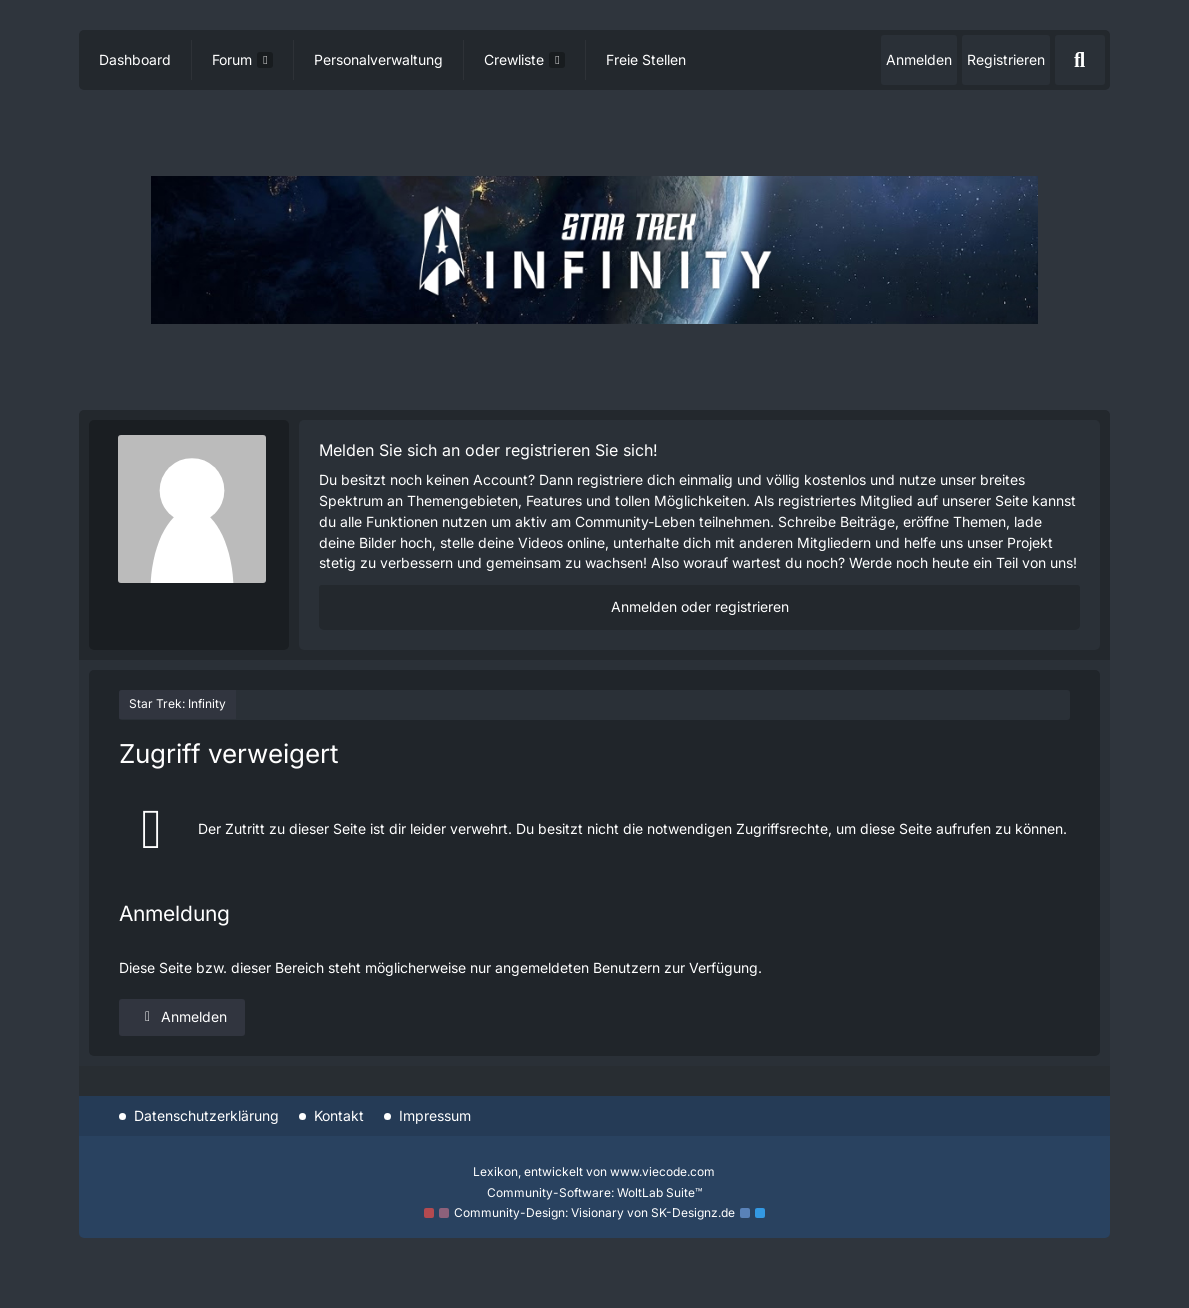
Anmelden (919, 59)
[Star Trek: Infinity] (594, 249)
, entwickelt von (594, 1171)
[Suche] (1080, 60)
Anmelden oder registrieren (700, 606)
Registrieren (1006, 59)
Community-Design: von (594, 1212)
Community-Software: (594, 1192)
